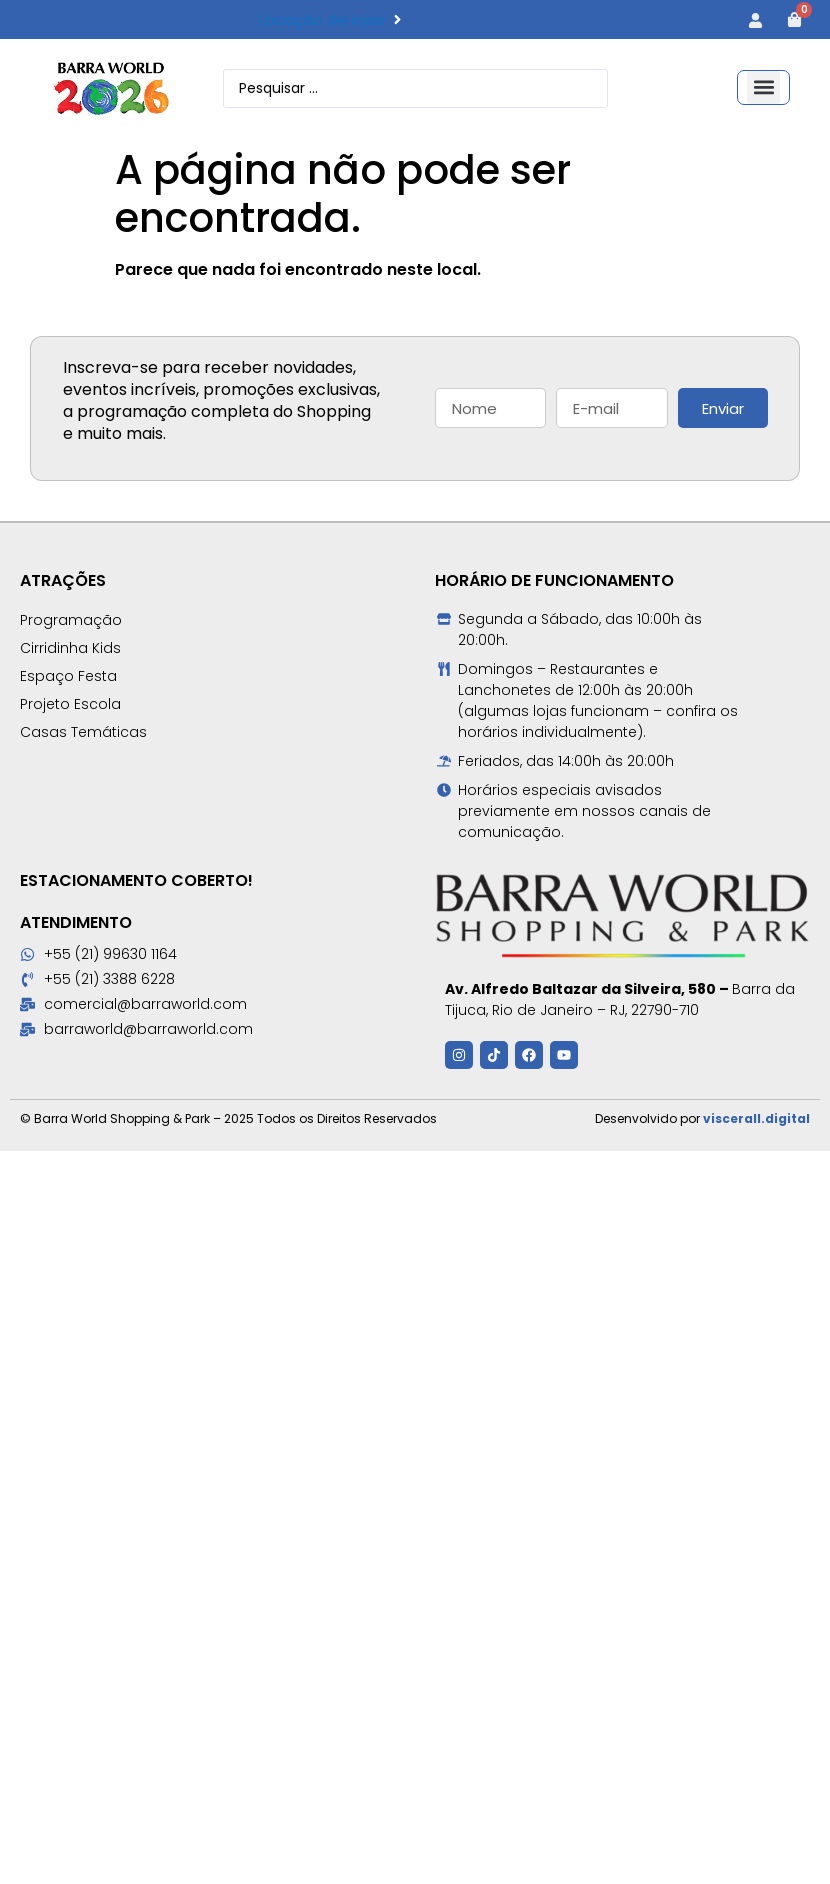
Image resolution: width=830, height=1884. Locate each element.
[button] (763, 87)
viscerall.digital (756, 1118)
